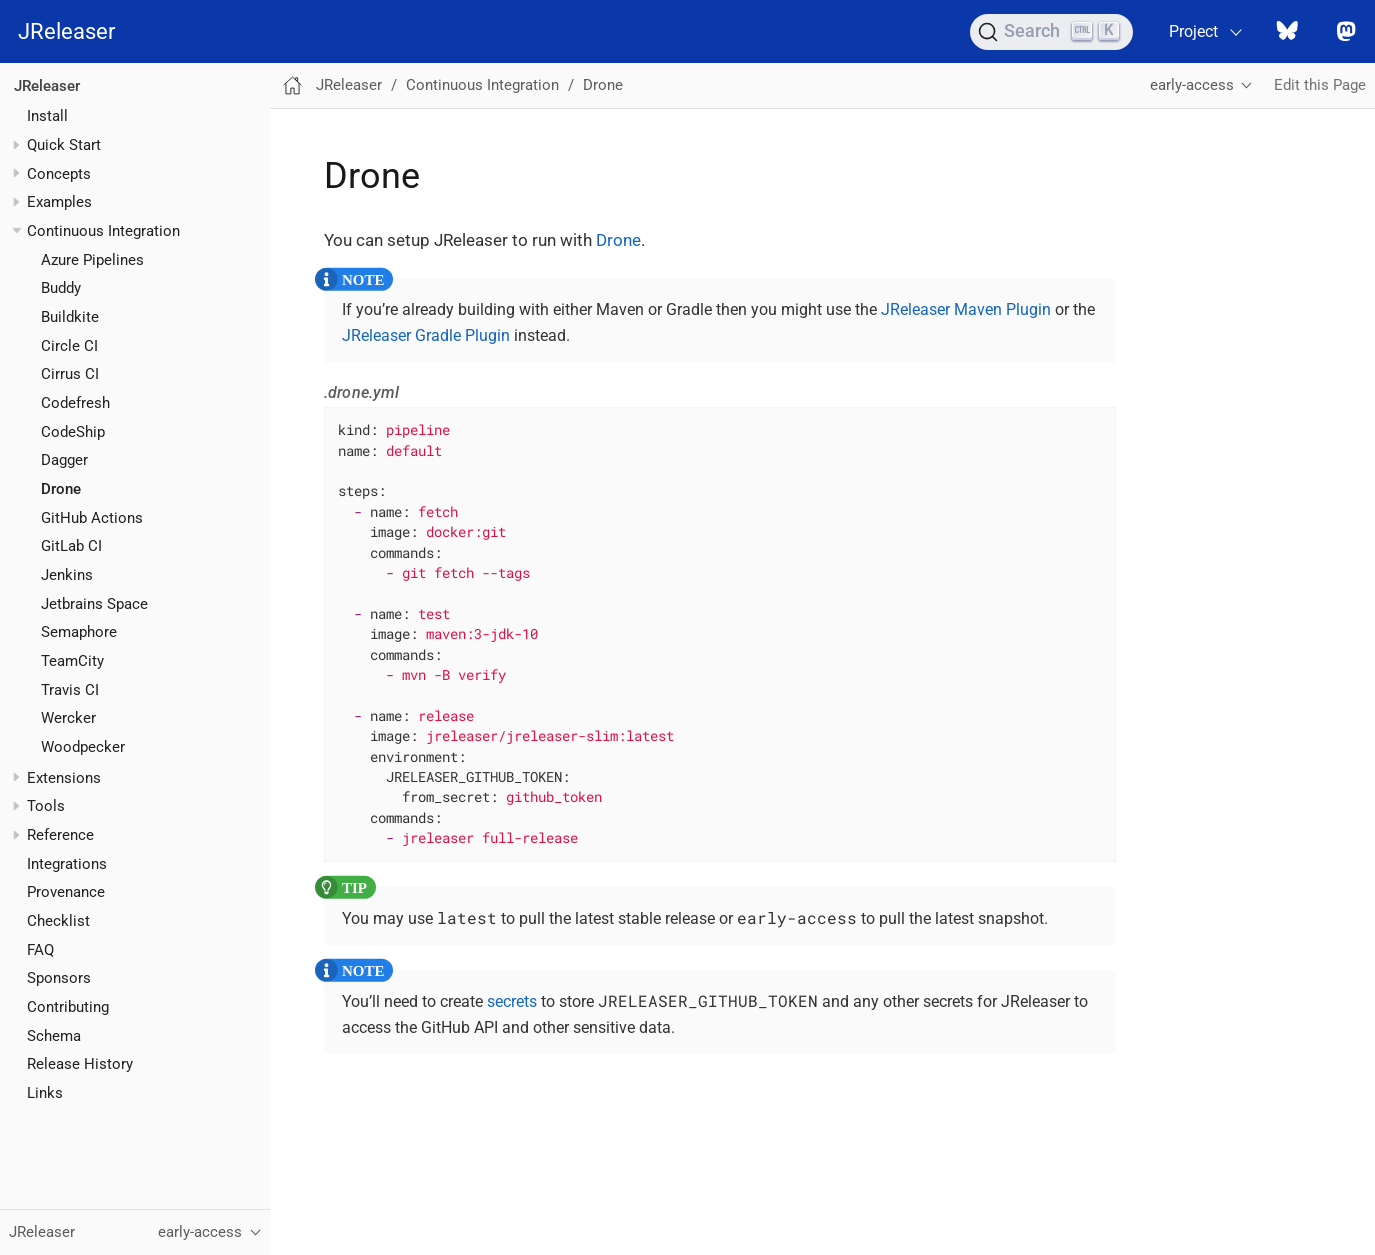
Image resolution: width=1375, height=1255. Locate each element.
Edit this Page (1320, 85)
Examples (59, 202)
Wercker (68, 718)
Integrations (67, 864)
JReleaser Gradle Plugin (426, 335)
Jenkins (67, 575)
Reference (60, 835)
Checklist (58, 921)
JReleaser (66, 31)
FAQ (40, 950)
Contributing (68, 1007)
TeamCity (72, 661)
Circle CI (69, 346)
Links (45, 1093)
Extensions (64, 778)
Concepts (59, 174)
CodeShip (73, 432)
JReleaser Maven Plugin (966, 309)
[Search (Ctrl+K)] (1051, 32)
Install (47, 116)
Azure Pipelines (92, 260)
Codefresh (75, 403)
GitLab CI (71, 546)
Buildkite (70, 317)
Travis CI (70, 690)
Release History (80, 1064)
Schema (54, 1036)
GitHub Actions (92, 518)
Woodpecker (83, 747)
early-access (1192, 85)
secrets (512, 1001)
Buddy (61, 288)
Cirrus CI (70, 374)
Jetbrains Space (94, 604)
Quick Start (64, 145)
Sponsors (59, 978)
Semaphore (79, 632)
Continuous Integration (103, 231)
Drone (61, 489)
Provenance (66, 892)
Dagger (64, 460)
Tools (46, 806)
